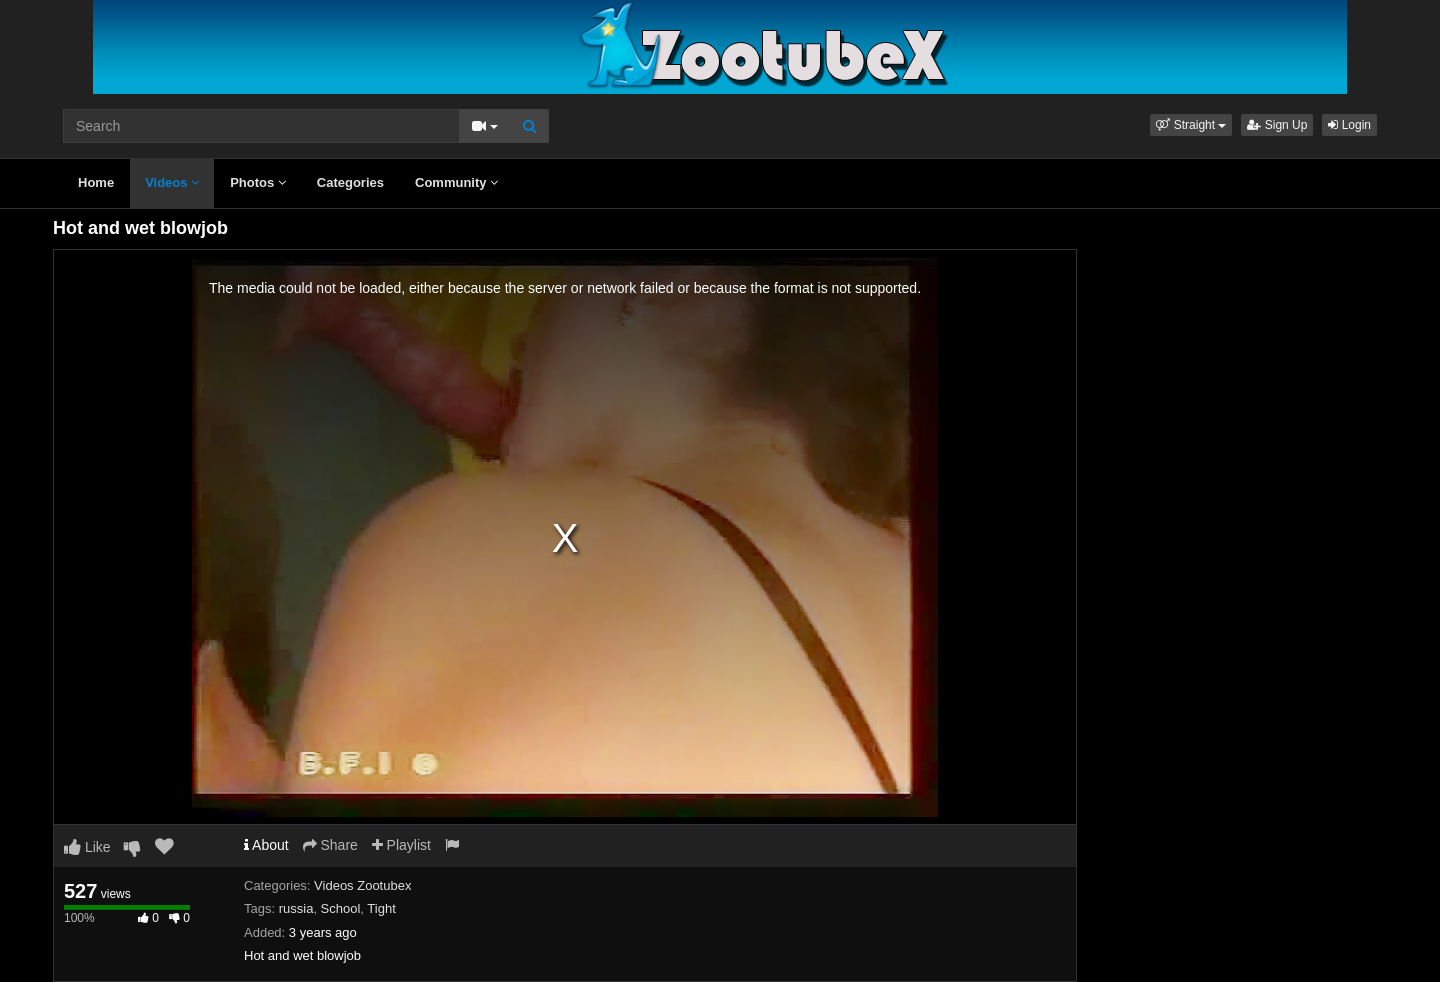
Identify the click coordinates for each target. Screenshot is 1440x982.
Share (330, 845)
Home (96, 182)
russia (296, 908)
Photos (258, 182)
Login (1349, 125)
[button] (1191, 125)
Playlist (401, 845)
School (341, 908)
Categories (350, 182)
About (266, 845)
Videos (172, 182)
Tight (381, 908)
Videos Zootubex (362, 885)
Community (456, 182)
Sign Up (1277, 125)
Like (87, 847)
